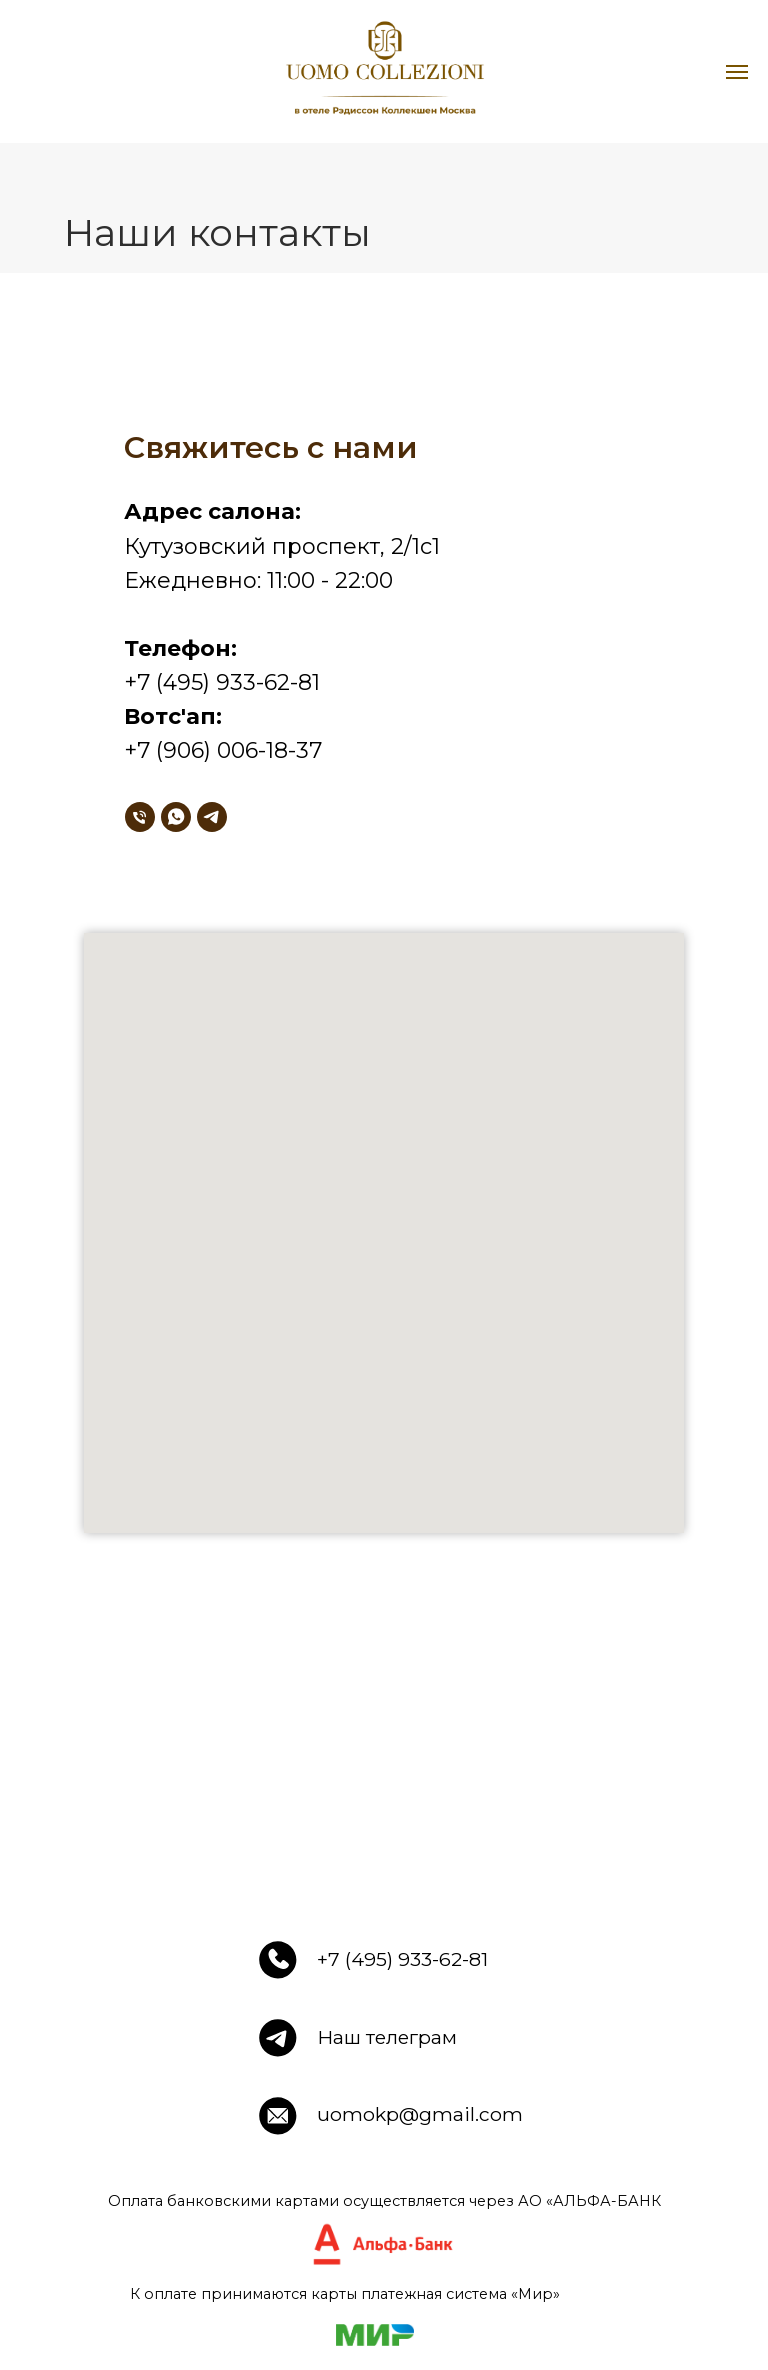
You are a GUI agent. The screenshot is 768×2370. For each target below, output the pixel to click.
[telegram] (212, 817)
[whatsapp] (176, 817)
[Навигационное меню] (737, 72)
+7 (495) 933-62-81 (402, 1959)
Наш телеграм (387, 2037)
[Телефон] (140, 817)
